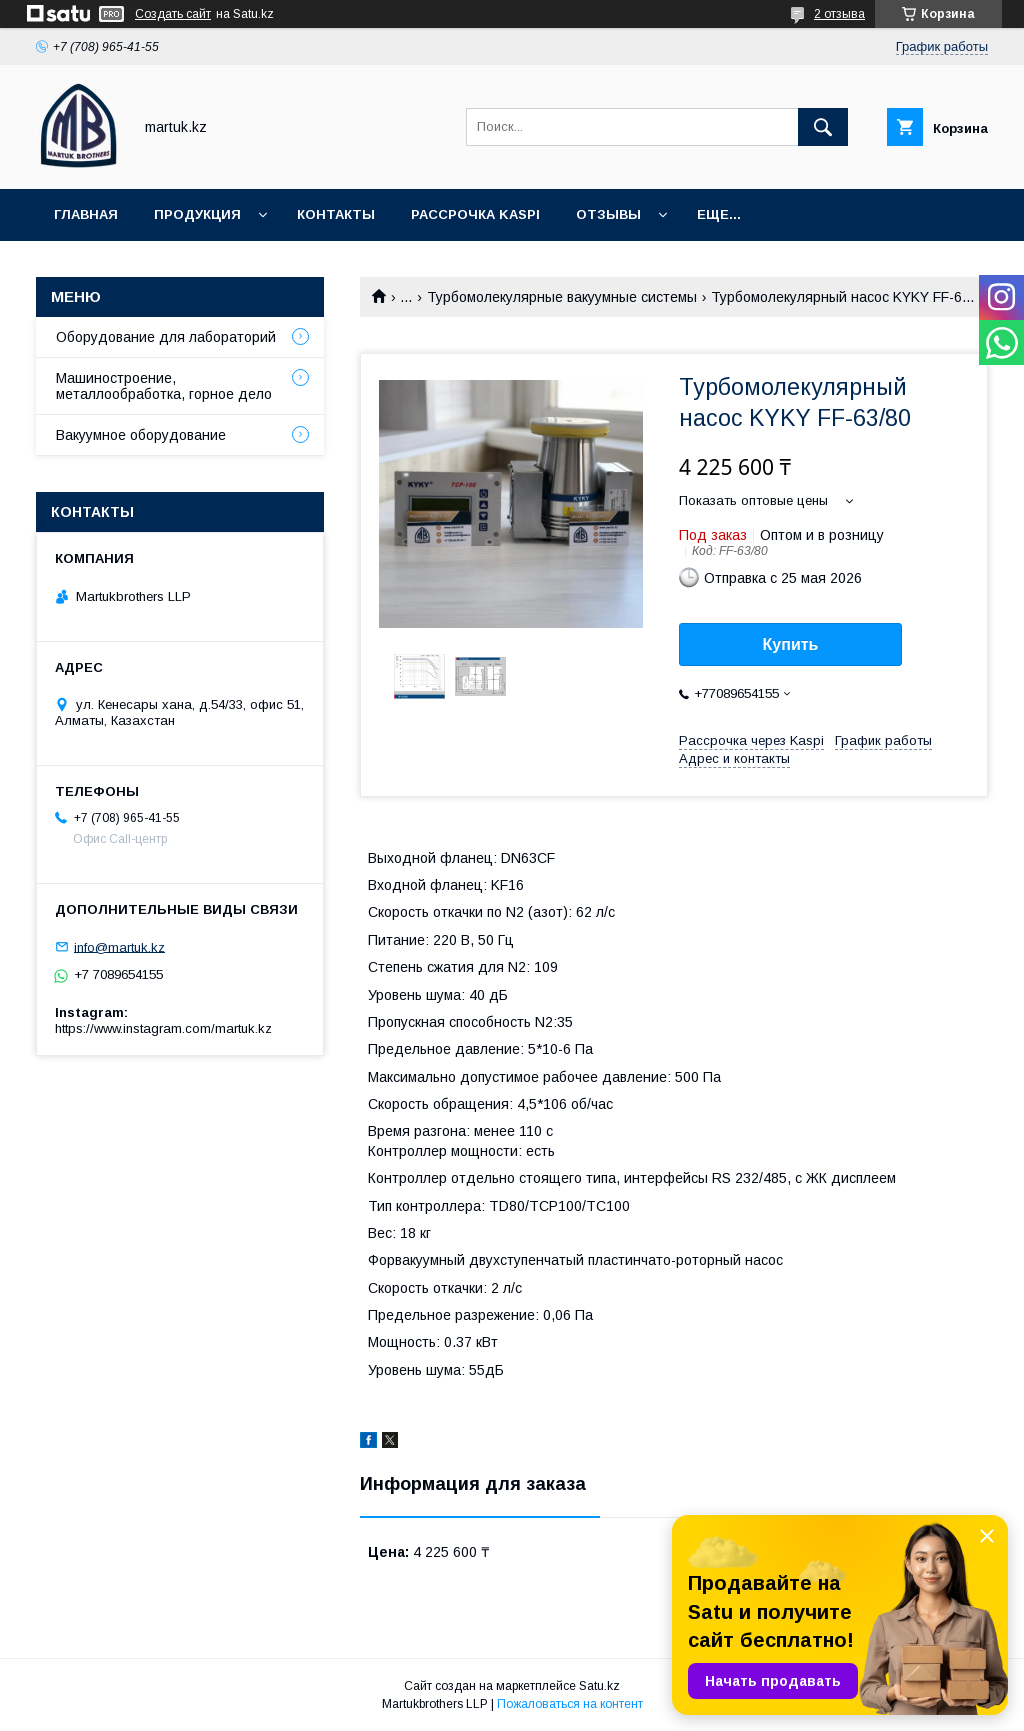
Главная (86, 214)
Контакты (336, 214)
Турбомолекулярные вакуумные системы (562, 297)
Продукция (197, 214)
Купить (791, 644)
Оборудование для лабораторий (166, 337)
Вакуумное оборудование (141, 435)
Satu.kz (599, 1686)
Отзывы (608, 214)
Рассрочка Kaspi (475, 214)
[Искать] (823, 127)
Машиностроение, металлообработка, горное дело (164, 386)
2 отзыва (839, 14)
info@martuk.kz (119, 946)
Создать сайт (173, 14)
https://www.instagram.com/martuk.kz (163, 1028)
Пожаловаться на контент (570, 1704)
